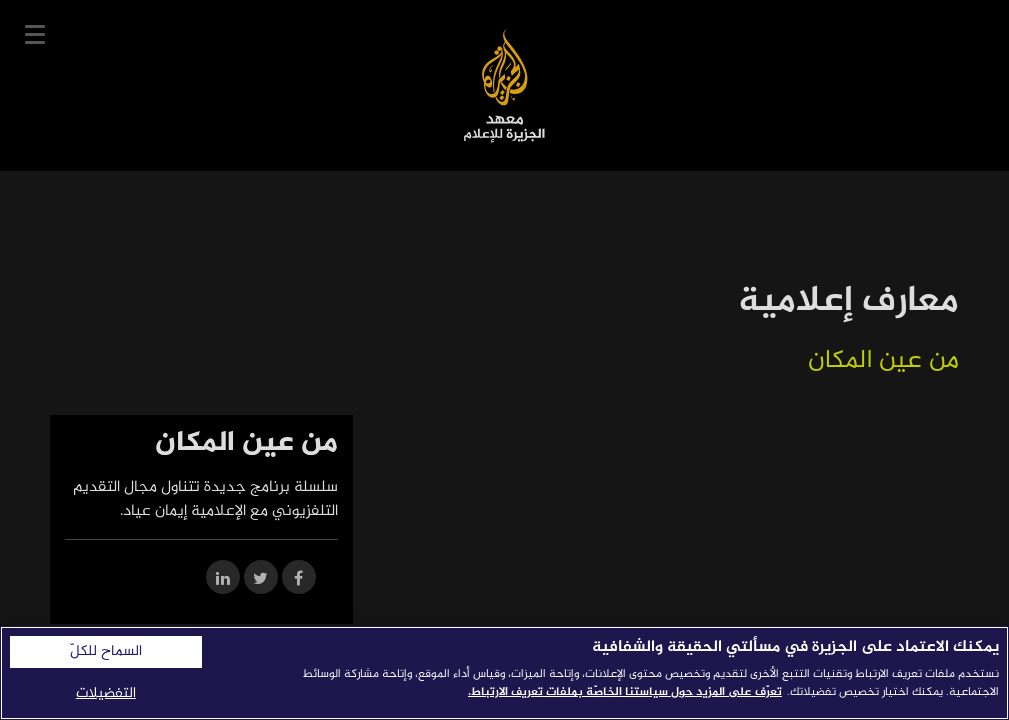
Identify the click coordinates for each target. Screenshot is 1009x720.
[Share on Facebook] (299, 580)
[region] (504, 673)
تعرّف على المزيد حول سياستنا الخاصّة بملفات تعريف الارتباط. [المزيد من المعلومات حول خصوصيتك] (625, 692)
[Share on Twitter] (261, 580)
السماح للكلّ (106, 652)
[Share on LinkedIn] (223, 580)
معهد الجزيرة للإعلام (504, 85)
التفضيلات (106, 693)
